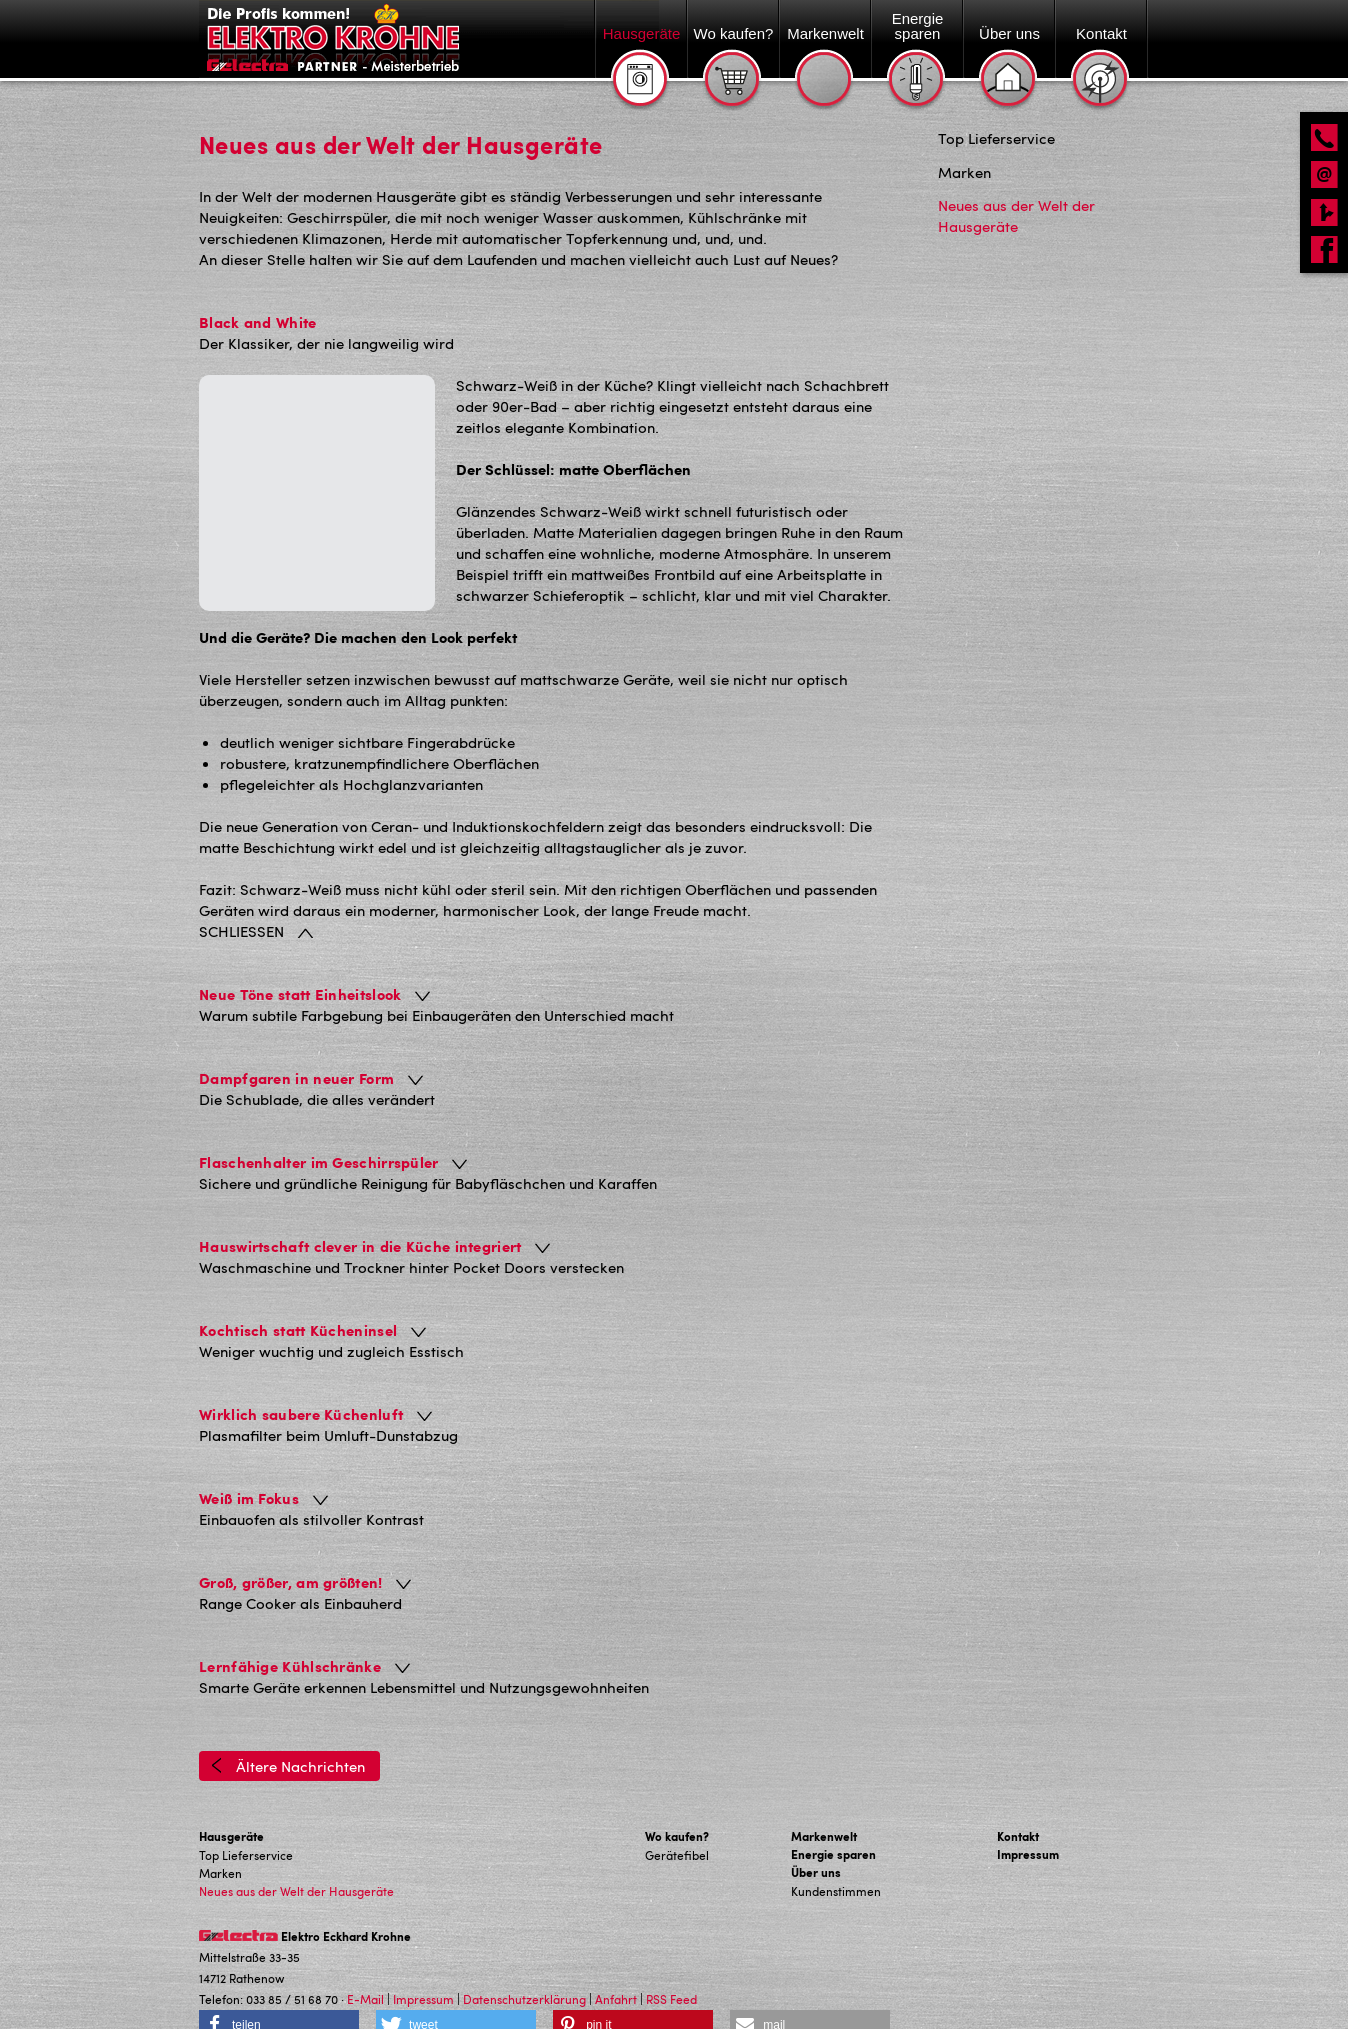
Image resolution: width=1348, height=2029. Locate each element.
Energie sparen (833, 1812)
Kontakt (1018, 1794)
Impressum (1028, 1812)
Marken (220, 1831)
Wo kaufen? (677, 1794)
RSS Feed (671, 1957)
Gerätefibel (677, 1813)
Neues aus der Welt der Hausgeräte (296, 1849)
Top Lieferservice (246, 1813)
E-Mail (365, 1957)
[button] (279, 1983)
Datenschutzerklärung (524, 1957)
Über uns (816, 1830)
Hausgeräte (231, 1794)
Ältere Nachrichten (288, 1724)
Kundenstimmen (836, 1849)
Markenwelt (824, 1794)
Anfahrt (616, 1957)
